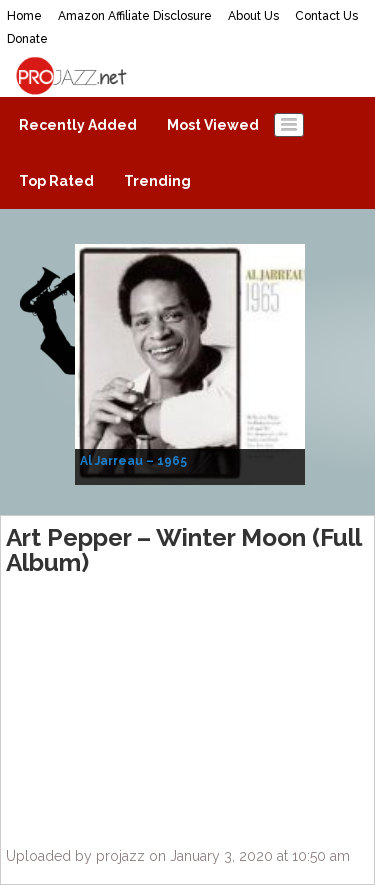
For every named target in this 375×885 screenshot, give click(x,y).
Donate (27, 39)
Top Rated (56, 181)
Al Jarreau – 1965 (133, 461)
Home (24, 16)
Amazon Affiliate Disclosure (135, 16)
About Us (253, 16)
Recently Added (78, 125)
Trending (157, 181)
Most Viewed (213, 125)
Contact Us (326, 16)
